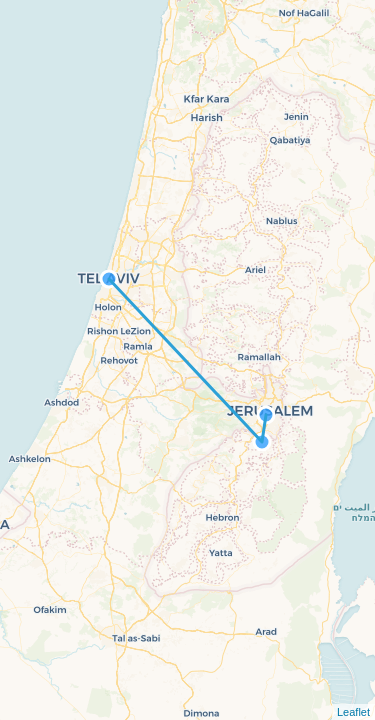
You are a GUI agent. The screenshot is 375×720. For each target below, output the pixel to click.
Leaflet (353, 712)
